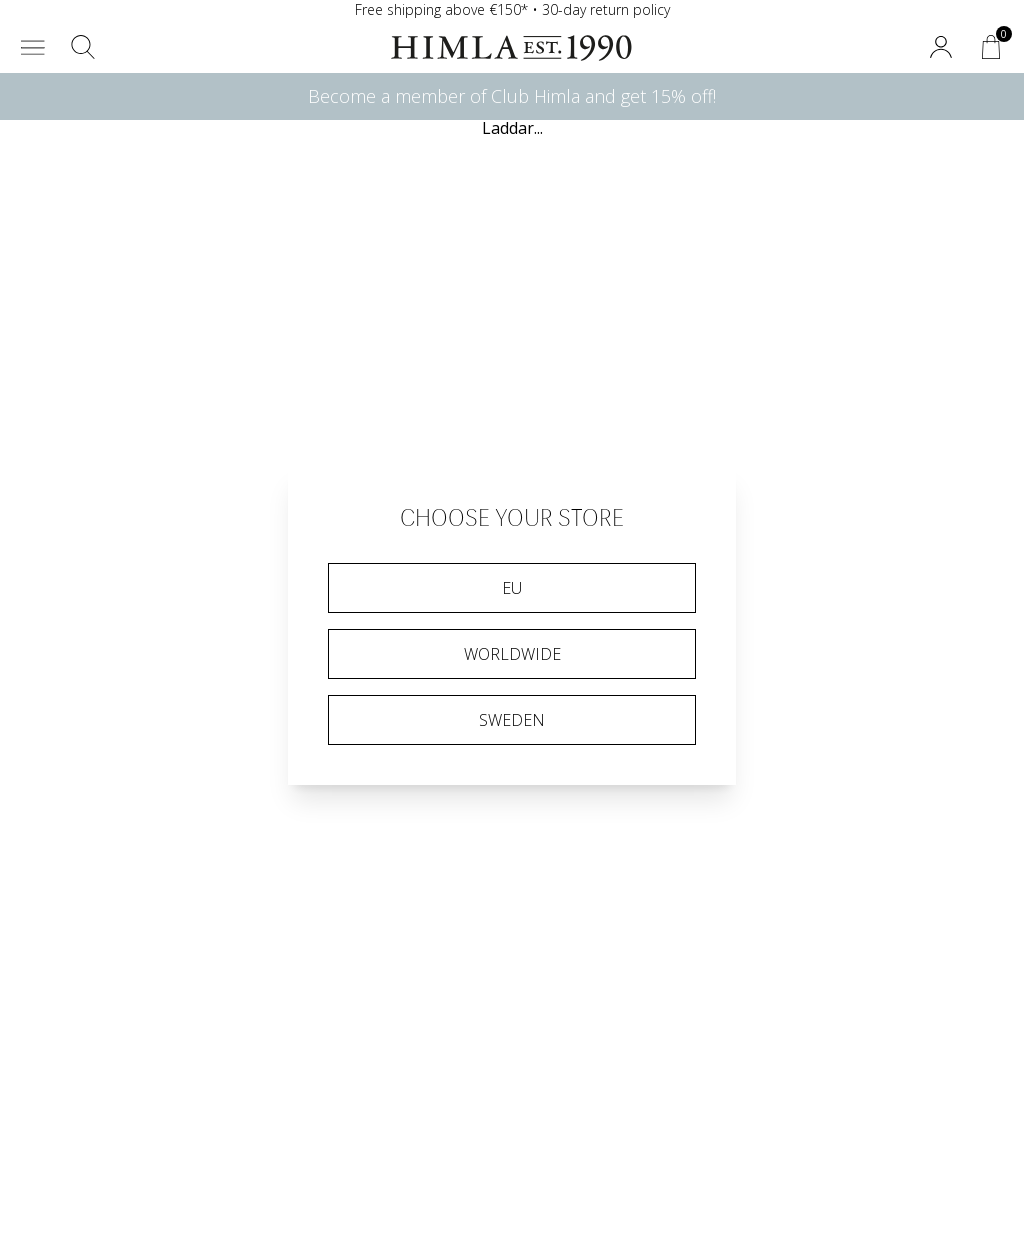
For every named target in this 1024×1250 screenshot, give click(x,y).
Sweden (512, 720)
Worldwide (512, 654)
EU (512, 588)
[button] (33, 47)
